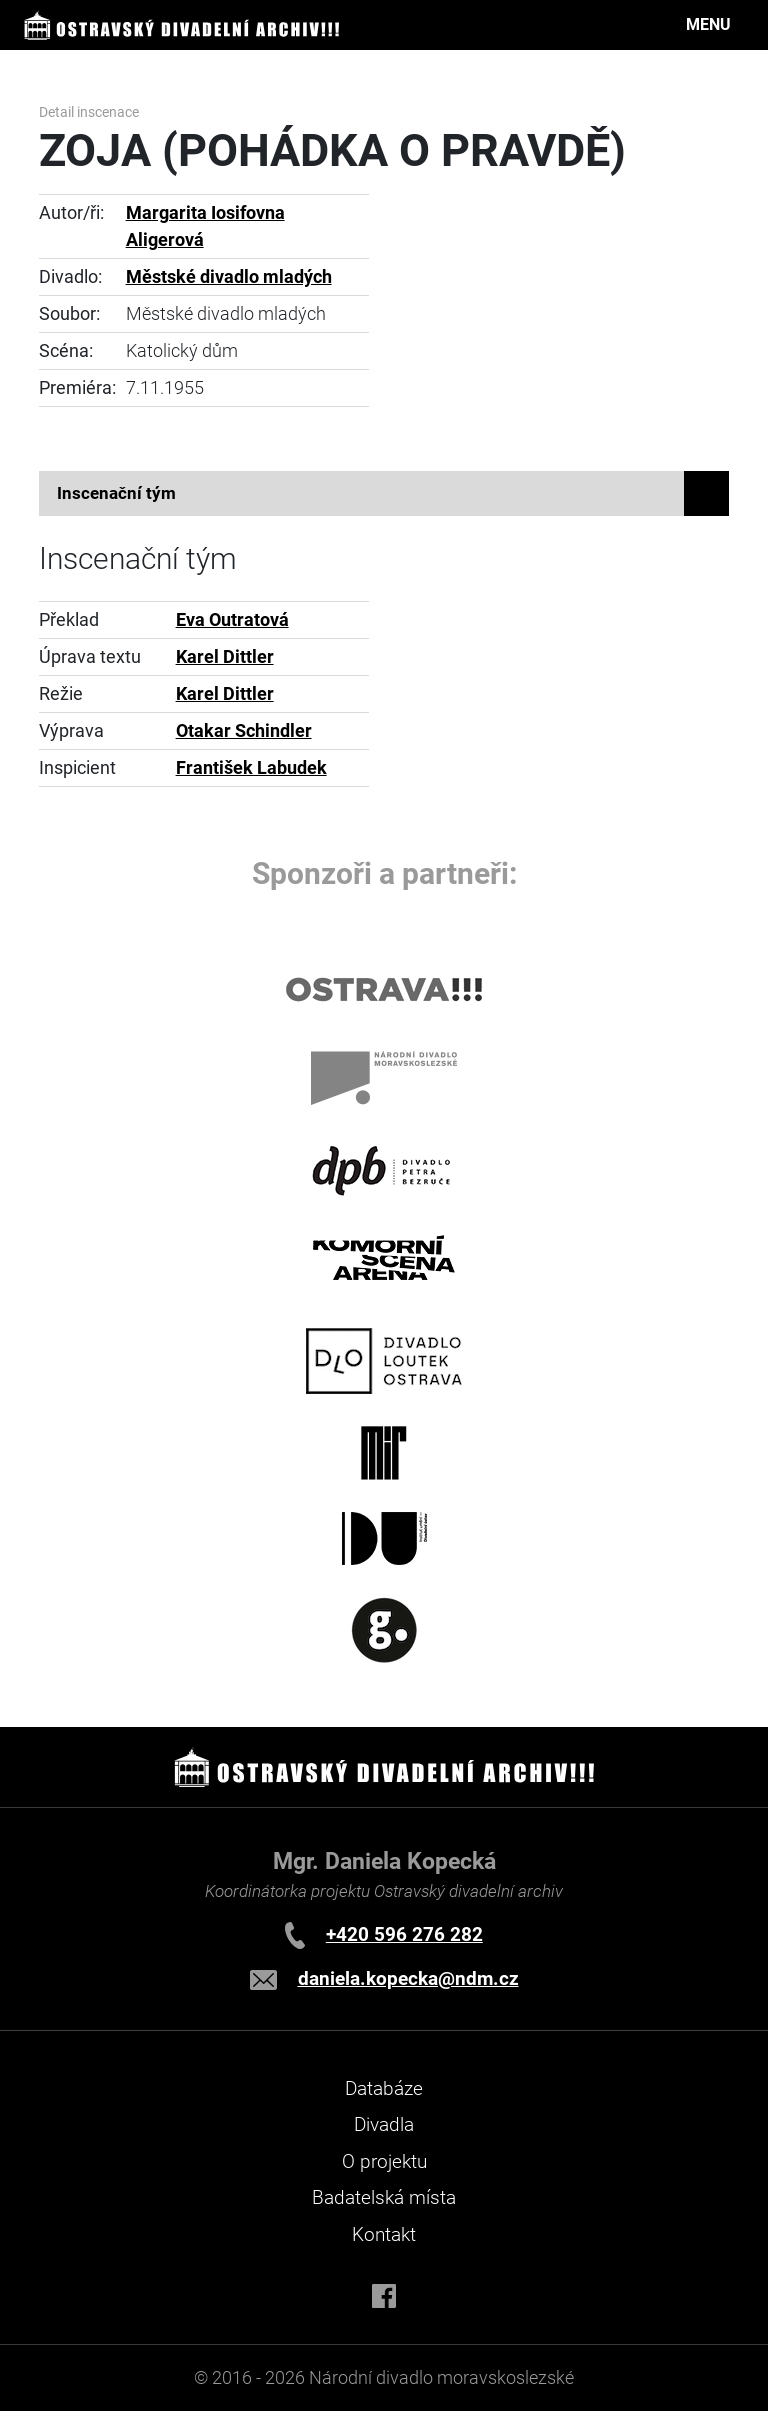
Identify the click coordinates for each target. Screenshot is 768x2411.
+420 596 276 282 (404, 1934)
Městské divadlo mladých (229, 277)
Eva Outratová (232, 620)
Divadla (384, 2124)
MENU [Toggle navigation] (708, 24)
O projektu (384, 2161)
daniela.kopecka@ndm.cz (408, 1978)
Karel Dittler (225, 657)
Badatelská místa (384, 2197)
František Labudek (251, 768)
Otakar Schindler (244, 731)
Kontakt (384, 2234)
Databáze (384, 2088)
